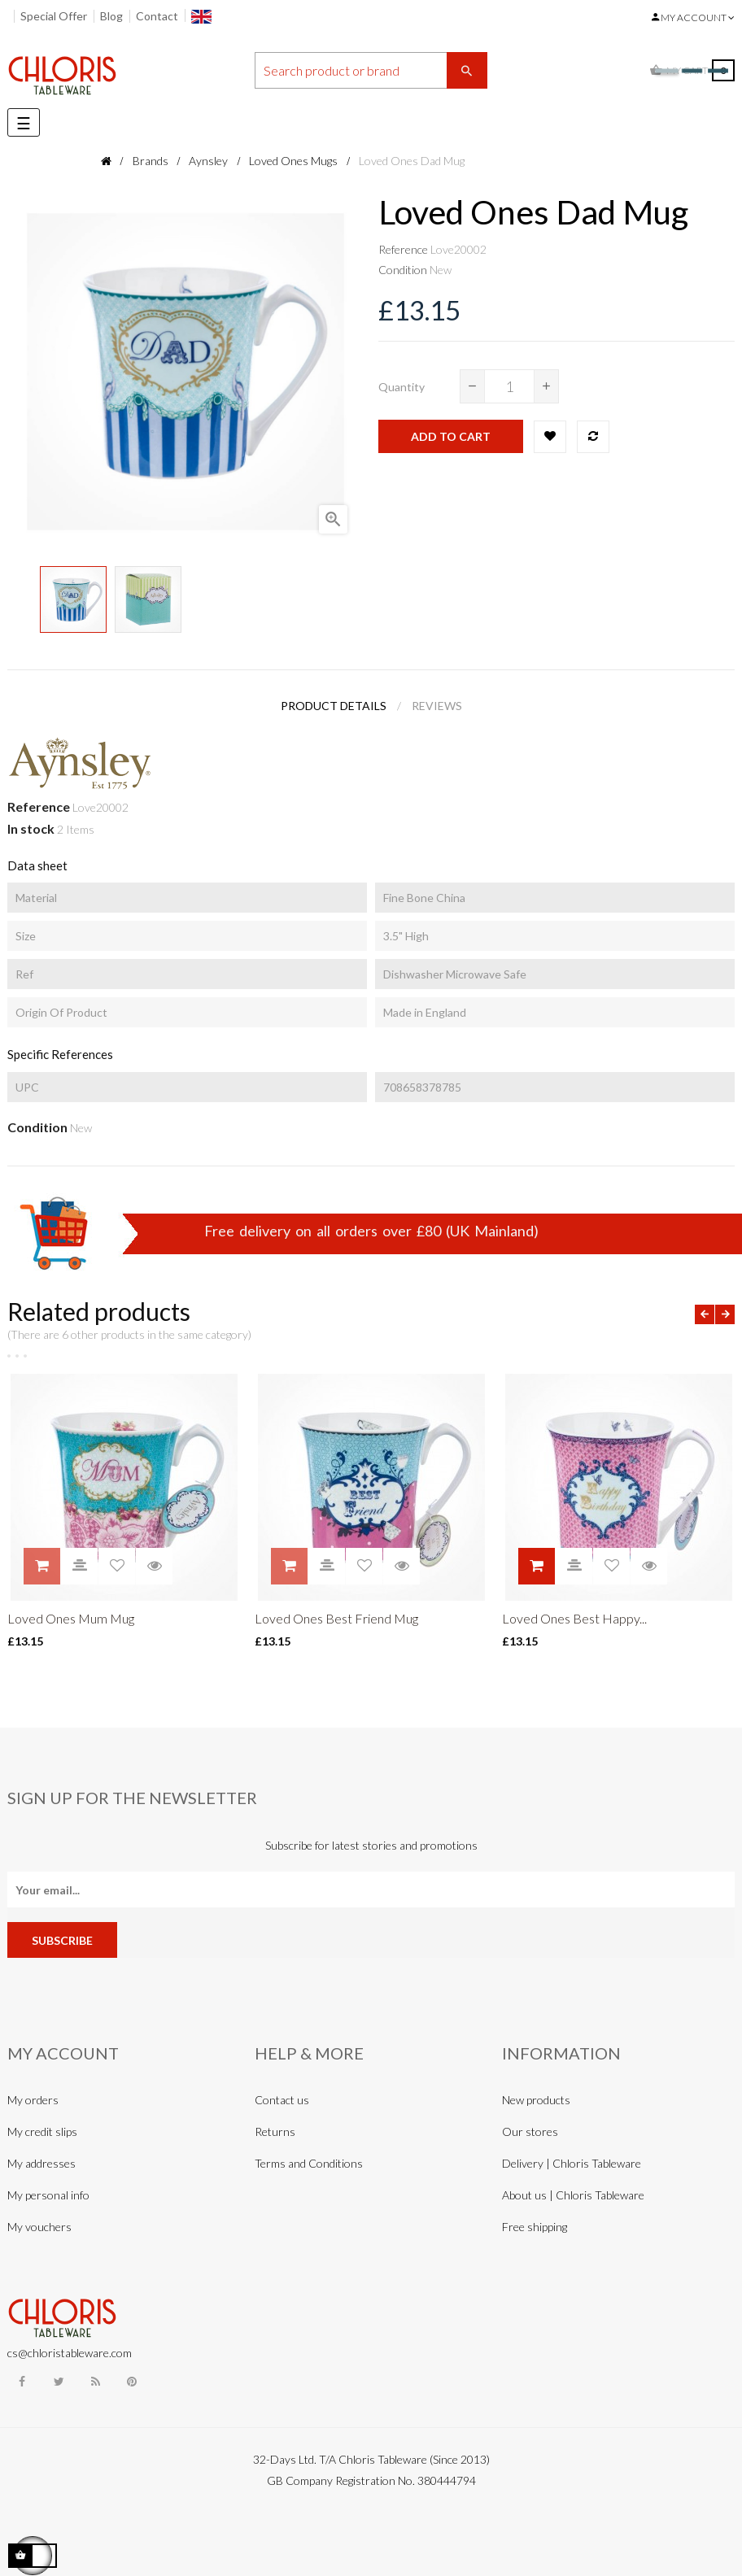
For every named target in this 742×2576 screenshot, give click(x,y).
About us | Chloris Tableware (573, 2195)
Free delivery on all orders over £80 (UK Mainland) (371, 1231)
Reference (403, 249)
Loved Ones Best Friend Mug (336, 1618)
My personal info (48, 2195)
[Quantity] (509, 386)
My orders (33, 2100)
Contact (157, 16)
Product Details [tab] (333, 706)
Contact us (282, 2100)
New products (536, 2100)
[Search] (371, 70)
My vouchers (39, 2227)
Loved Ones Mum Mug (70, 1618)
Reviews (437, 706)
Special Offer (53, 16)
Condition (402, 270)
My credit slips (42, 2131)
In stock (31, 828)
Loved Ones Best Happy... (574, 1618)
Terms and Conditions (309, 2163)
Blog (111, 16)
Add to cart (451, 436)
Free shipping (534, 2227)
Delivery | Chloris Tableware (571, 2163)
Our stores (530, 2131)
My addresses (41, 2163)
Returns (275, 2131)
